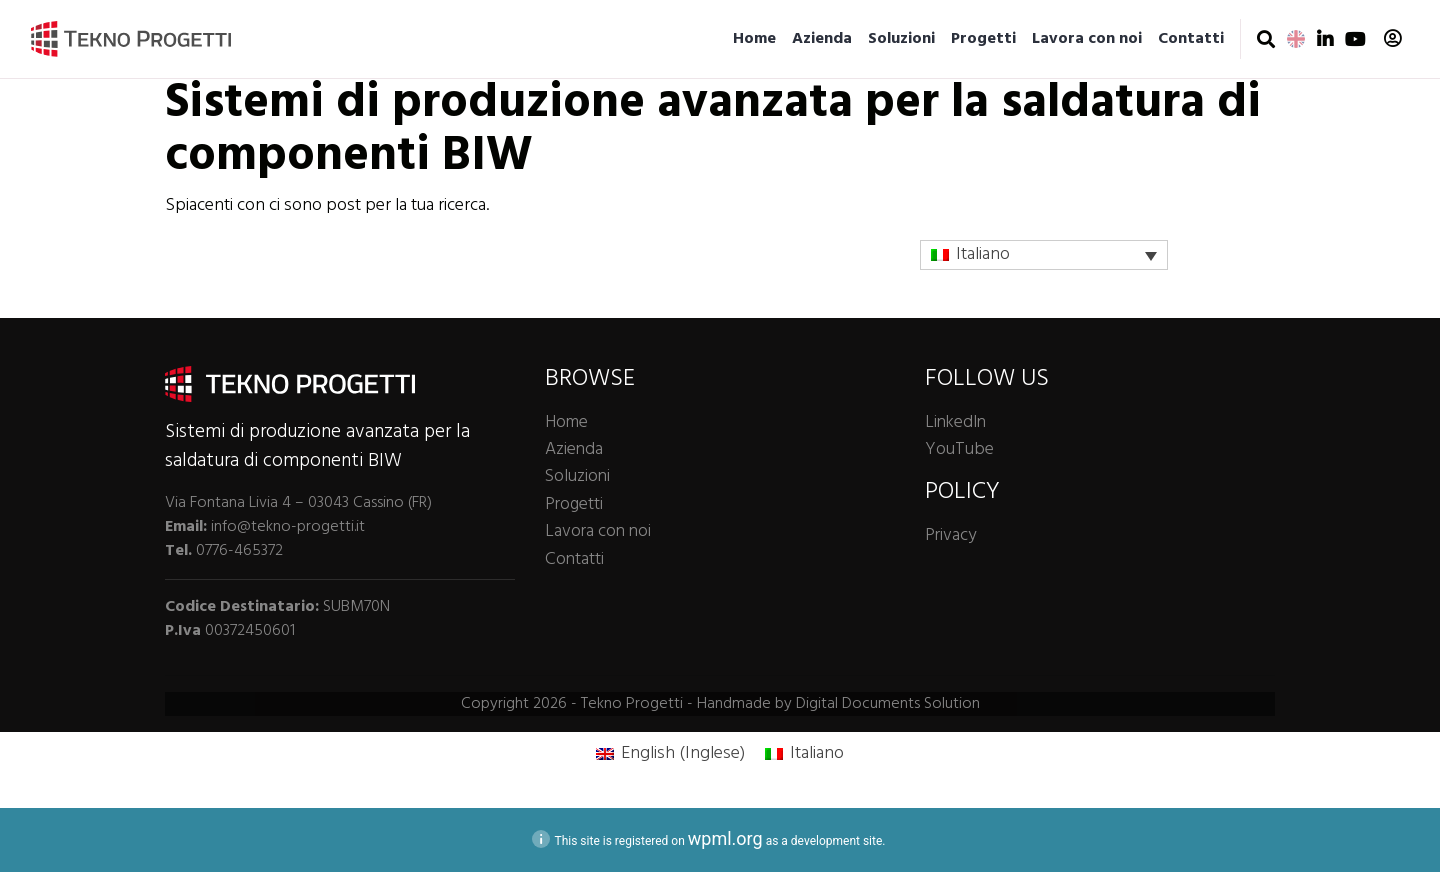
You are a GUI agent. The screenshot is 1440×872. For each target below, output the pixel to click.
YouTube (959, 449)
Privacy (950, 535)
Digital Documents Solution (888, 704)
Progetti (983, 39)
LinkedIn (955, 422)
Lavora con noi (1087, 39)
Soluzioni (901, 39)
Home (754, 39)
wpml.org (725, 838)
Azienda (822, 39)
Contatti (1191, 39)
